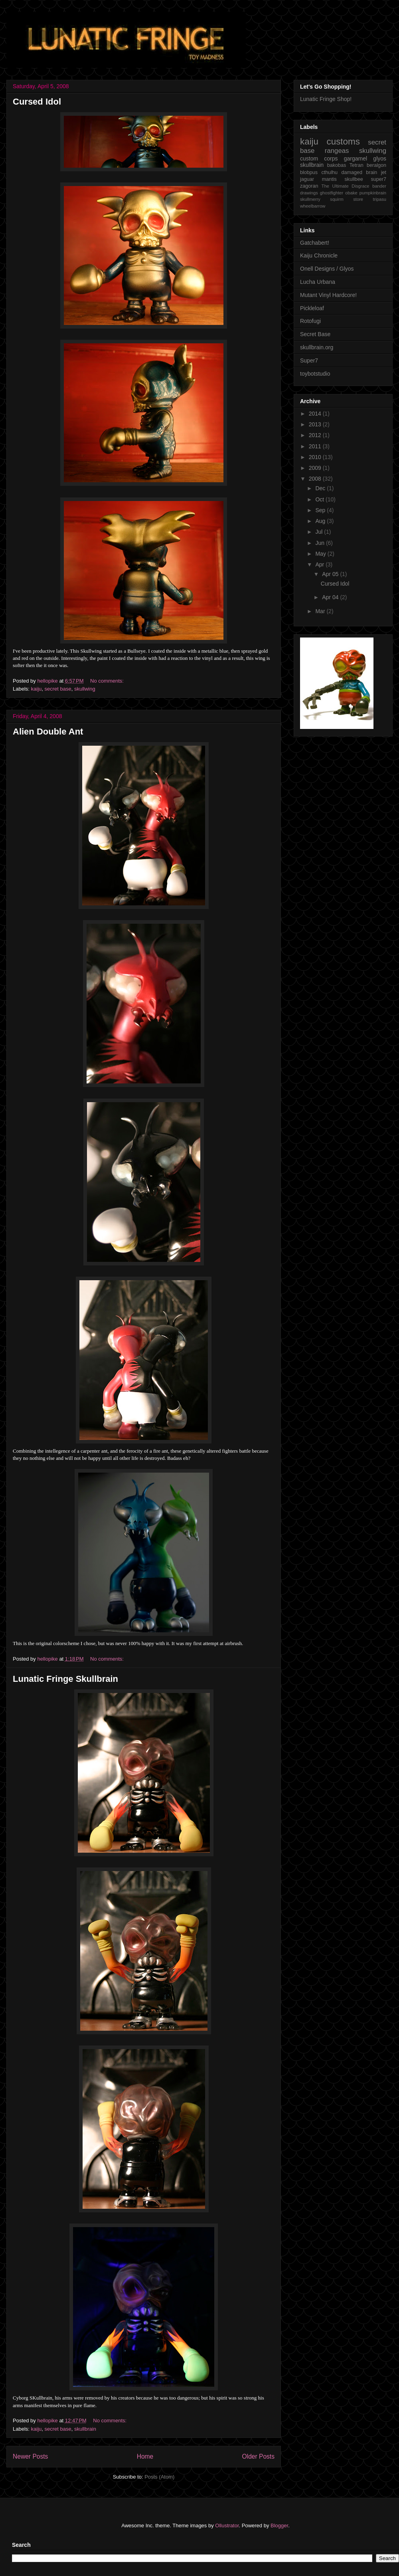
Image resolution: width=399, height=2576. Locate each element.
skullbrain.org (316, 347)
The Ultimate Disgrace (345, 186)
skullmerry (310, 199)
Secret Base (315, 334)
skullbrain (85, 2429)
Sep (321, 510)
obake (351, 192)
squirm (337, 199)
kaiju (36, 689)
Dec (321, 488)
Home (145, 2456)
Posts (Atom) (159, 2477)
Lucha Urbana (317, 282)
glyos (379, 158)
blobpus (309, 172)
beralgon (376, 165)
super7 (378, 179)
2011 (316, 446)
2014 (316, 413)
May (321, 553)
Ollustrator (227, 2525)
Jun (320, 543)
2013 (316, 424)
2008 (316, 478)
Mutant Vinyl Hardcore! (328, 295)
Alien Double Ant (48, 732)
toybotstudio (315, 373)
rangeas (337, 150)
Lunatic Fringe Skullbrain (65, 1679)
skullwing (84, 689)
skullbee (354, 179)
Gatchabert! (314, 243)
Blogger (279, 2525)
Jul (319, 532)
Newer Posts (30, 2456)
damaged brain (359, 172)
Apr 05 (331, 574)
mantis (329, 179)
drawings (309, 192)
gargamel (355, 158)
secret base (58, 689)
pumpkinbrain (372, 192)
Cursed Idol (37, 102)
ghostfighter (331, 192)
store (358, 199)
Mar (320, 611)
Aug (321, 521)
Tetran (356, 165)
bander (379, 186)
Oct (320, 499)
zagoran (309, 186)
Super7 (309, 360)
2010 (316, 457)
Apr (320, 564)
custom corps (319, 158)
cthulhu (329, 172)
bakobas (336, 165)
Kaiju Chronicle (319, 255)
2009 (316, 468)
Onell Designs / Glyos (327, 268)
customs (342, 142)
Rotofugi (310, 321)
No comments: (107, 681)
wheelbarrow (312, 206)
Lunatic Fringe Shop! (326, 99)
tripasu (379, 199)
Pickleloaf (312, 308)
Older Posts (258, 2456)
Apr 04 (331, 597)
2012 (316, 435)
